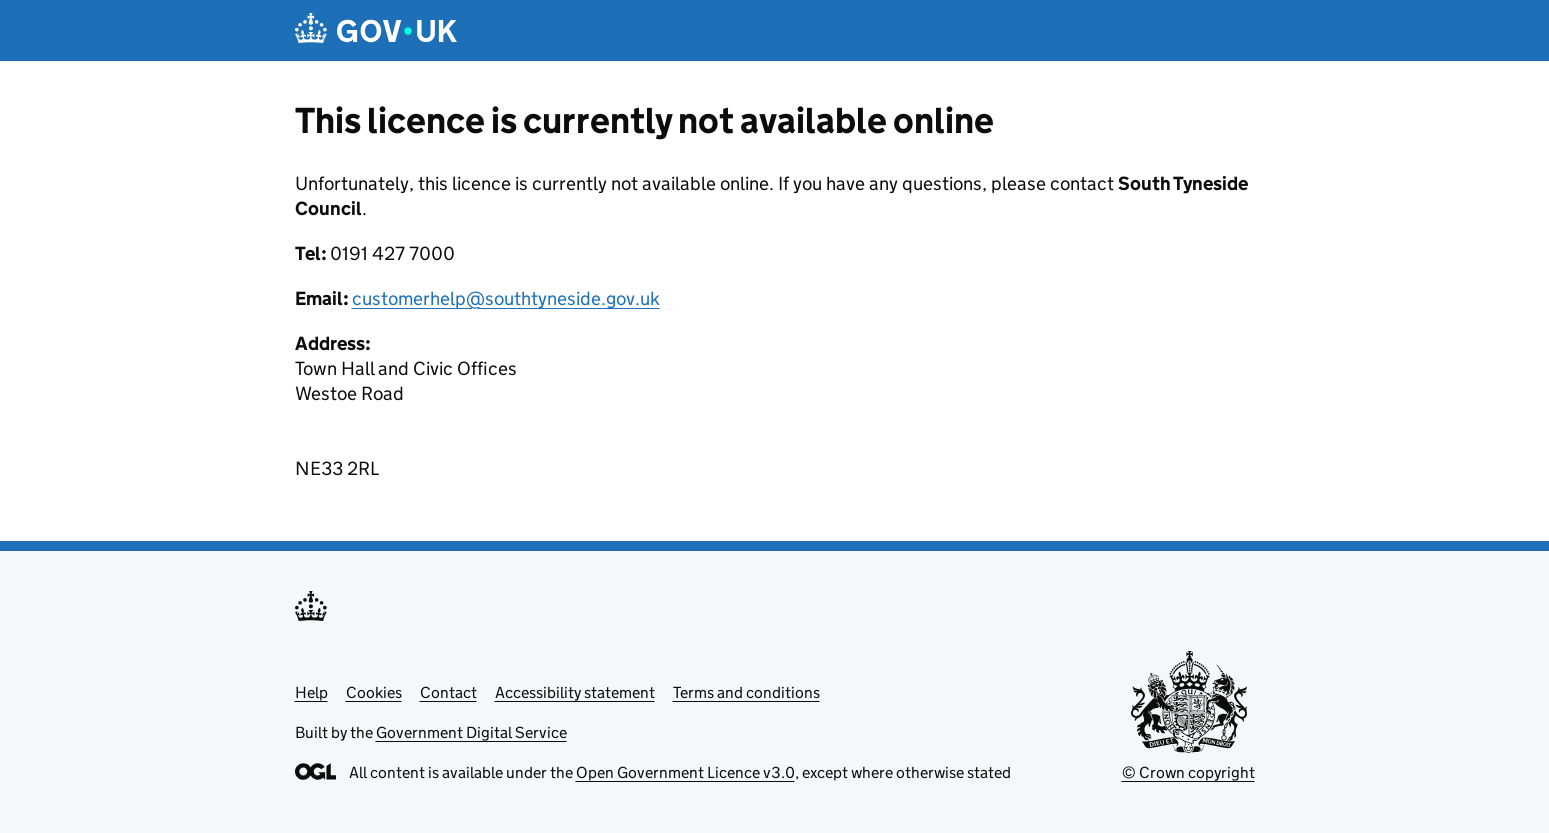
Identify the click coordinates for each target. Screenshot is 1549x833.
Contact (448, 692)
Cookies (374, 692)
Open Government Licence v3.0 (685, 772)
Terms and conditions (746, 692)
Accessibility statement (575, 692)
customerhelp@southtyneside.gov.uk (506, 298)
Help (311, 692)
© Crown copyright (1188, 772)
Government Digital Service (471, 732)
